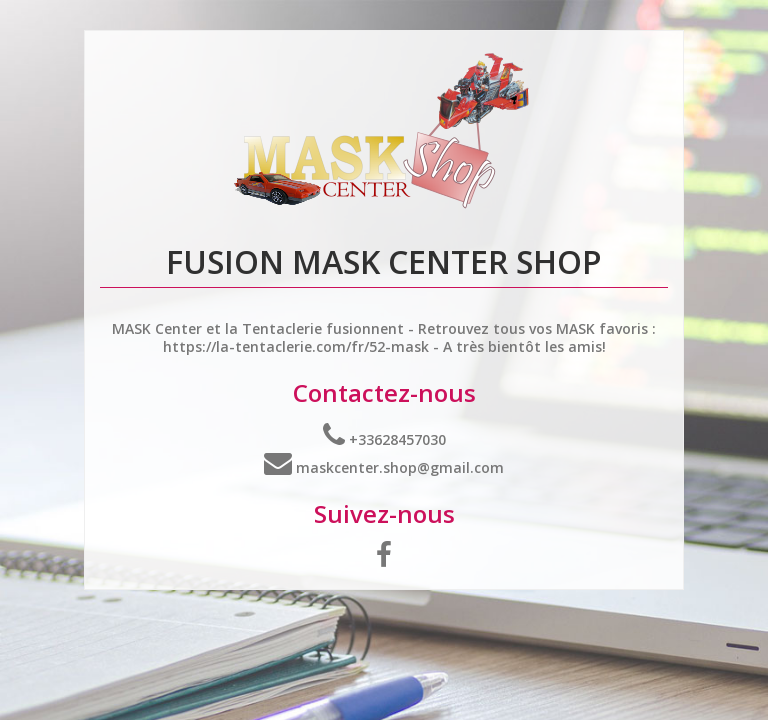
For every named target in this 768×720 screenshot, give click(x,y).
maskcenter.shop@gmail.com (384, 467)
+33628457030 (384, 439)
